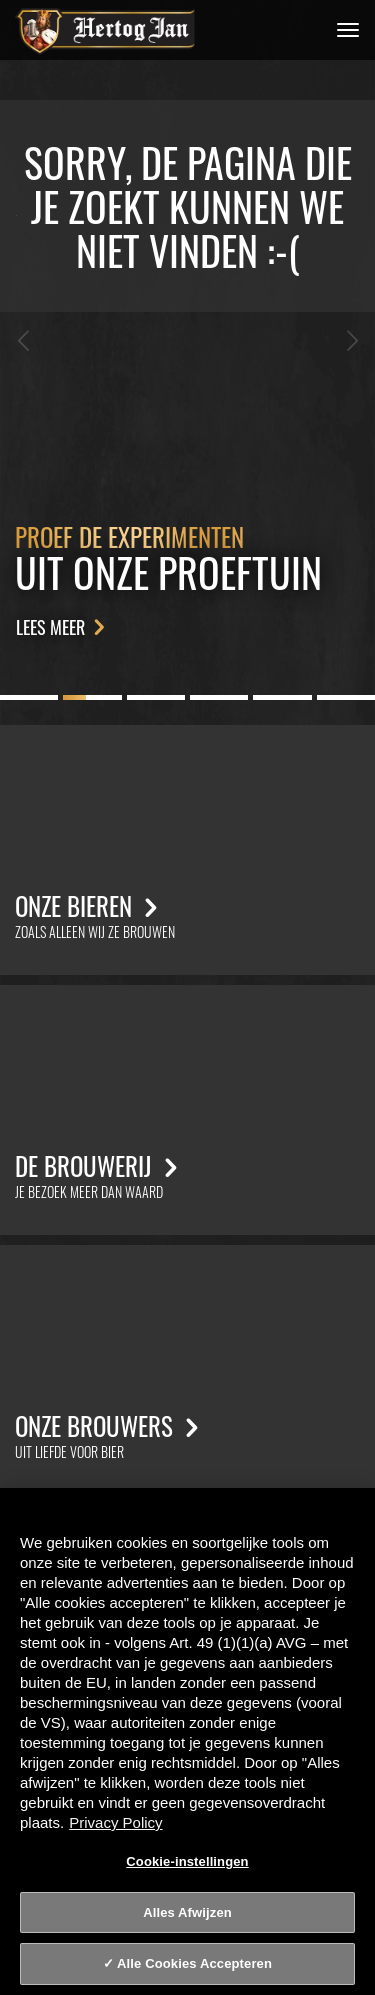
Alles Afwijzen (187, 1912)
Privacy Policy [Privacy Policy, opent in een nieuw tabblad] (115, 1822)
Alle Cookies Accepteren (194, 1963)
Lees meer (64, 627)
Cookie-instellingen (187, 1861)
